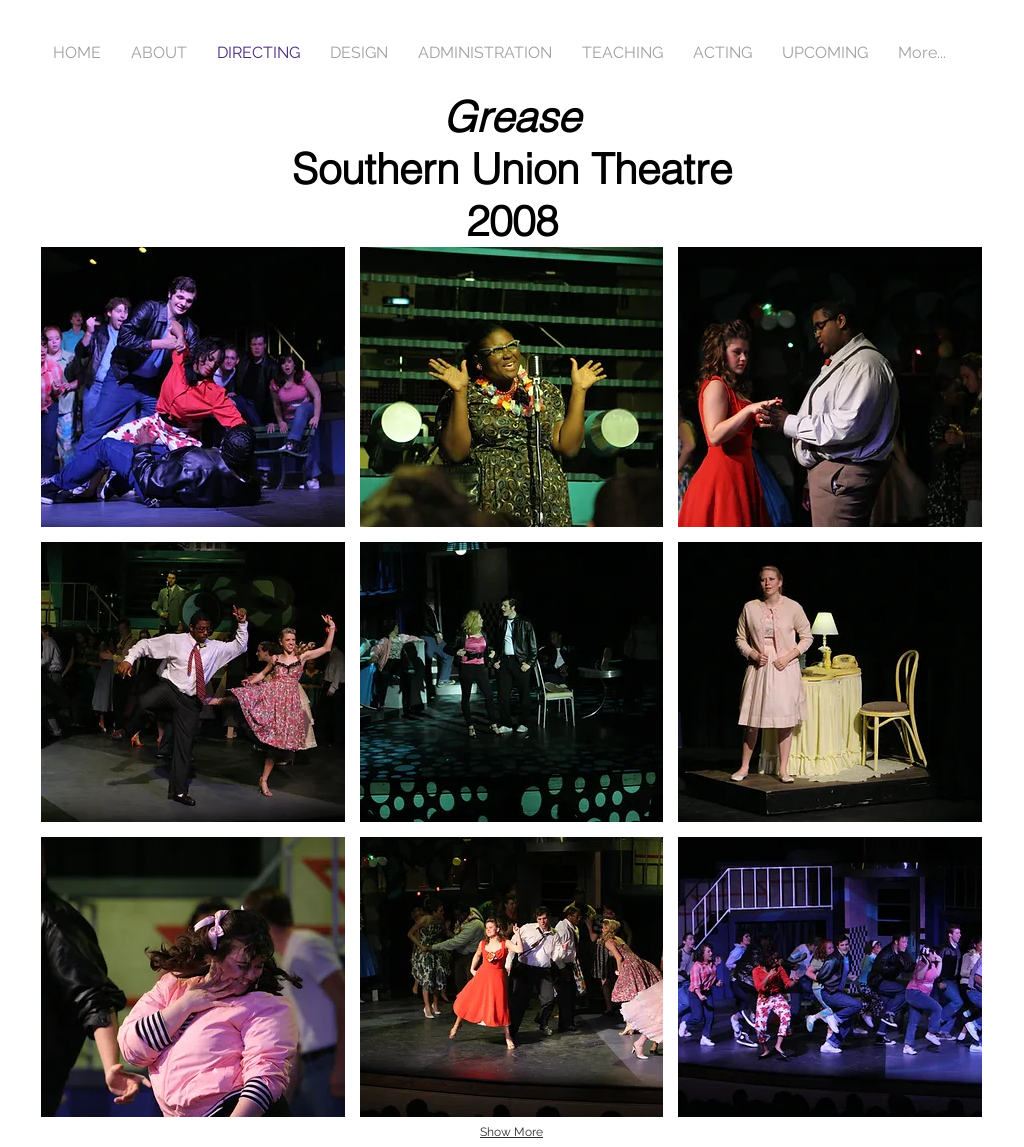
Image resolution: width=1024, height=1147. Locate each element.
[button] (193, 387)
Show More (511, 1132)
